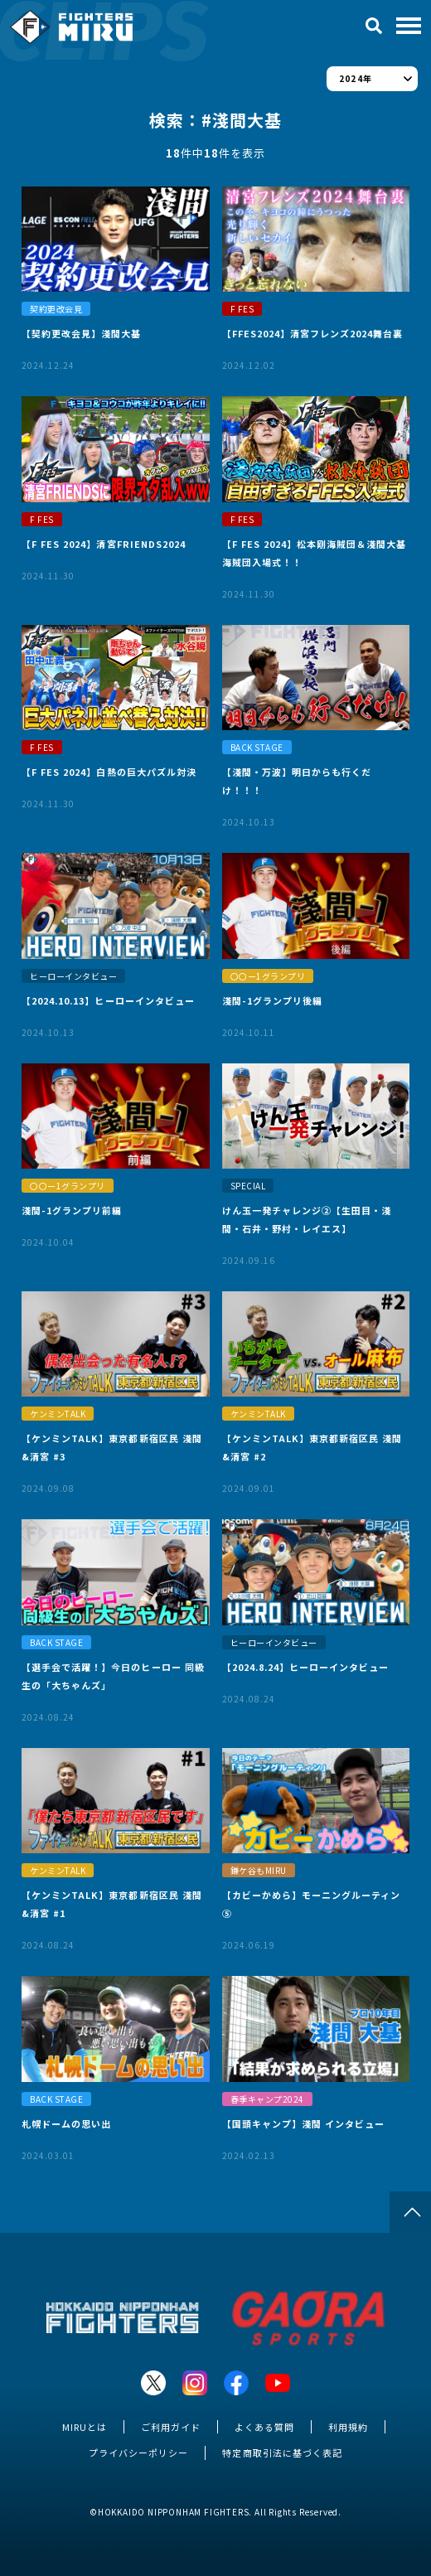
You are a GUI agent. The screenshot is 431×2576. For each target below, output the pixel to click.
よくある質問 (264, 2426)
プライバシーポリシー (138, 2452)
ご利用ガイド (171, 2426)
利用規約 (348, 2426)
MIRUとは (84, 2426)
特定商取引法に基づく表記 (281, 2452)
